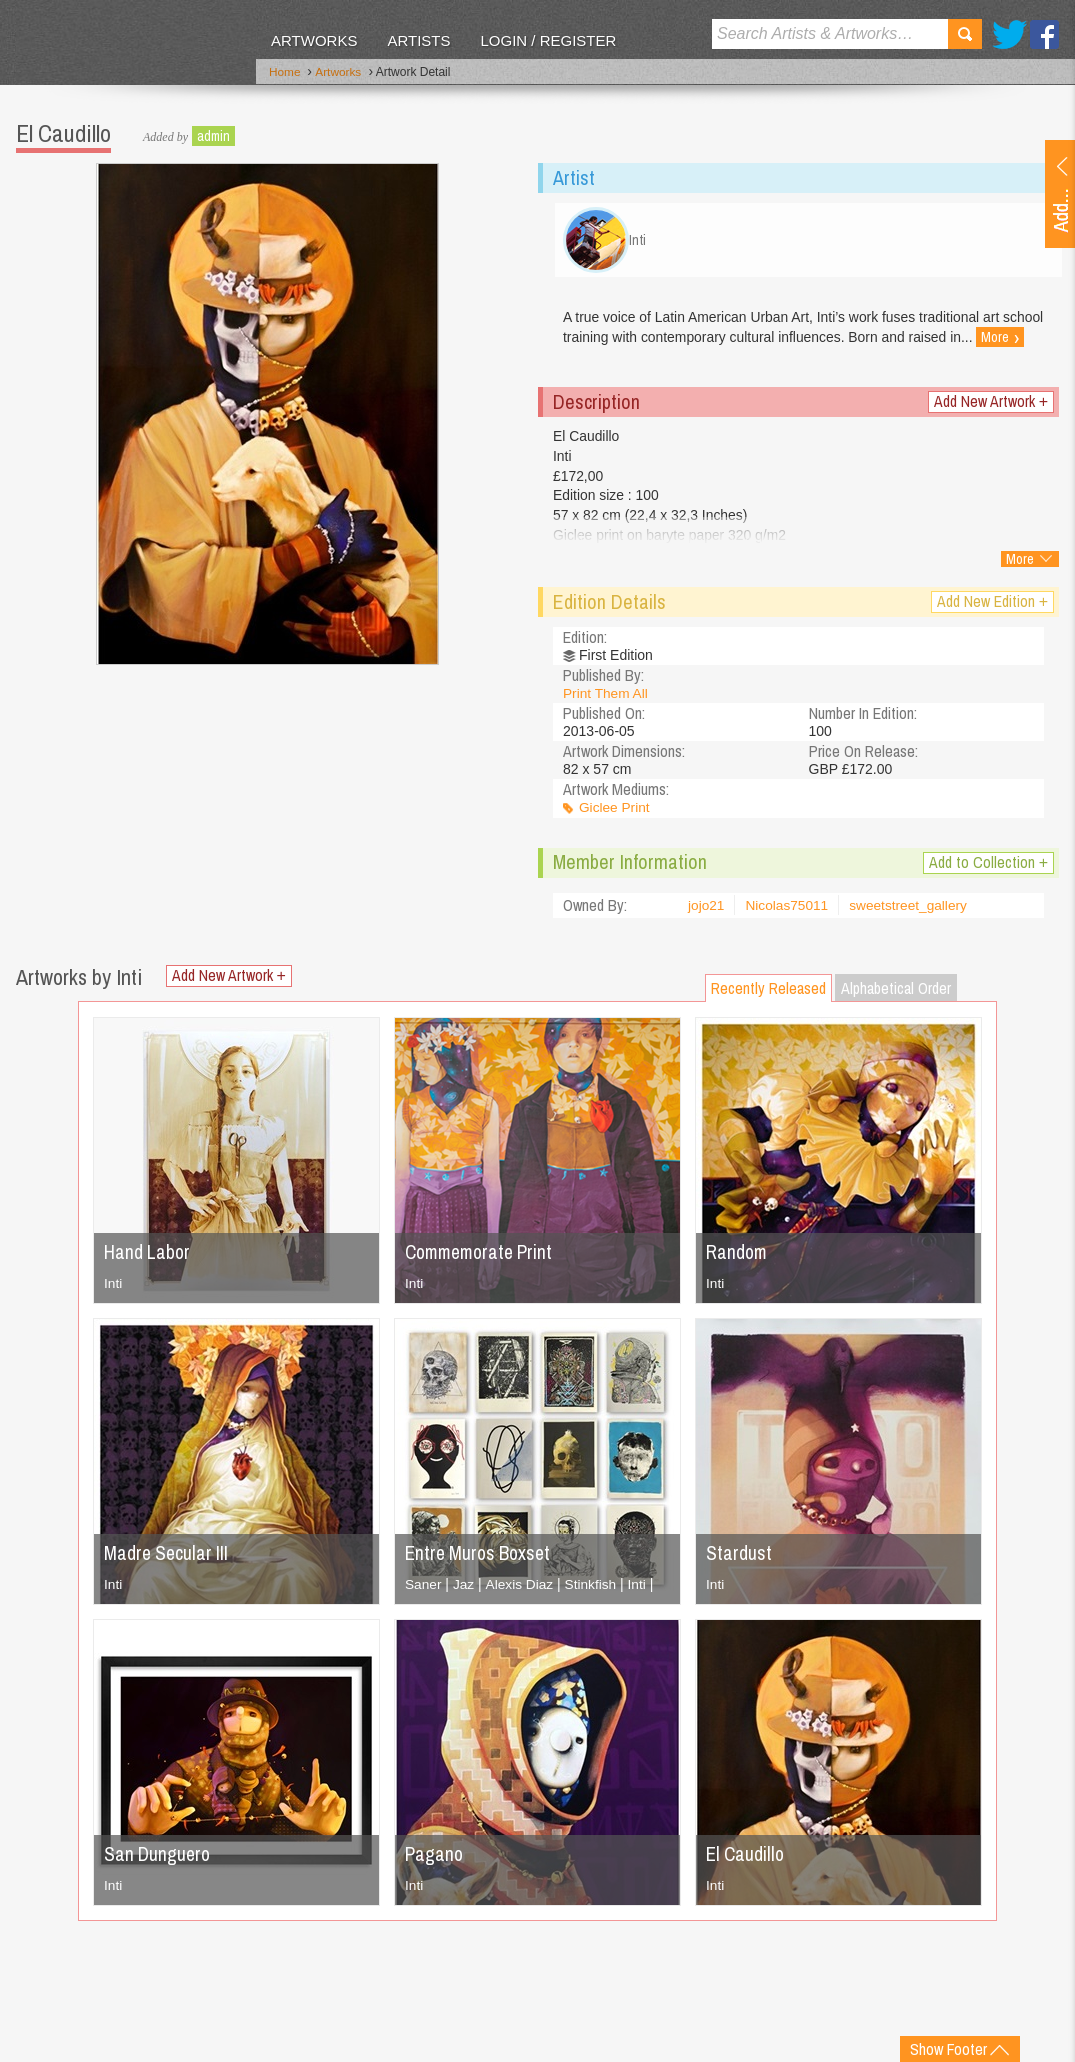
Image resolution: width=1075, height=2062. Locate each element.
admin (213, 135)
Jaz (465, 1589)
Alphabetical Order (896, 993)
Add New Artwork (991, 406)
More (587, 353)
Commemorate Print (483, 1256)
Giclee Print (615, 813)
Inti (113, 1288)
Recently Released (768, 993)
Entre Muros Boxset (481, 1557)
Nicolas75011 (788, 911)
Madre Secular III (168, 1557)
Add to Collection (988, 867)
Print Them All (606, 698)
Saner (423, 1589)
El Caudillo (747, 1858)
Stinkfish (593, 1589)
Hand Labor (148, 1256)
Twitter (1009, 34)
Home (285, 73)
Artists (418, 40)
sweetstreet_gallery (912, 911)
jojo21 (706, 911)
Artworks (314, 40)
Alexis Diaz (520, 1589)
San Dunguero (159, 1858)
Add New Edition (992, 606)
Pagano (435, 1858)
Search (965, 34)
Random (738, 1256)
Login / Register (548, 40)
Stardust (739, 1557)
